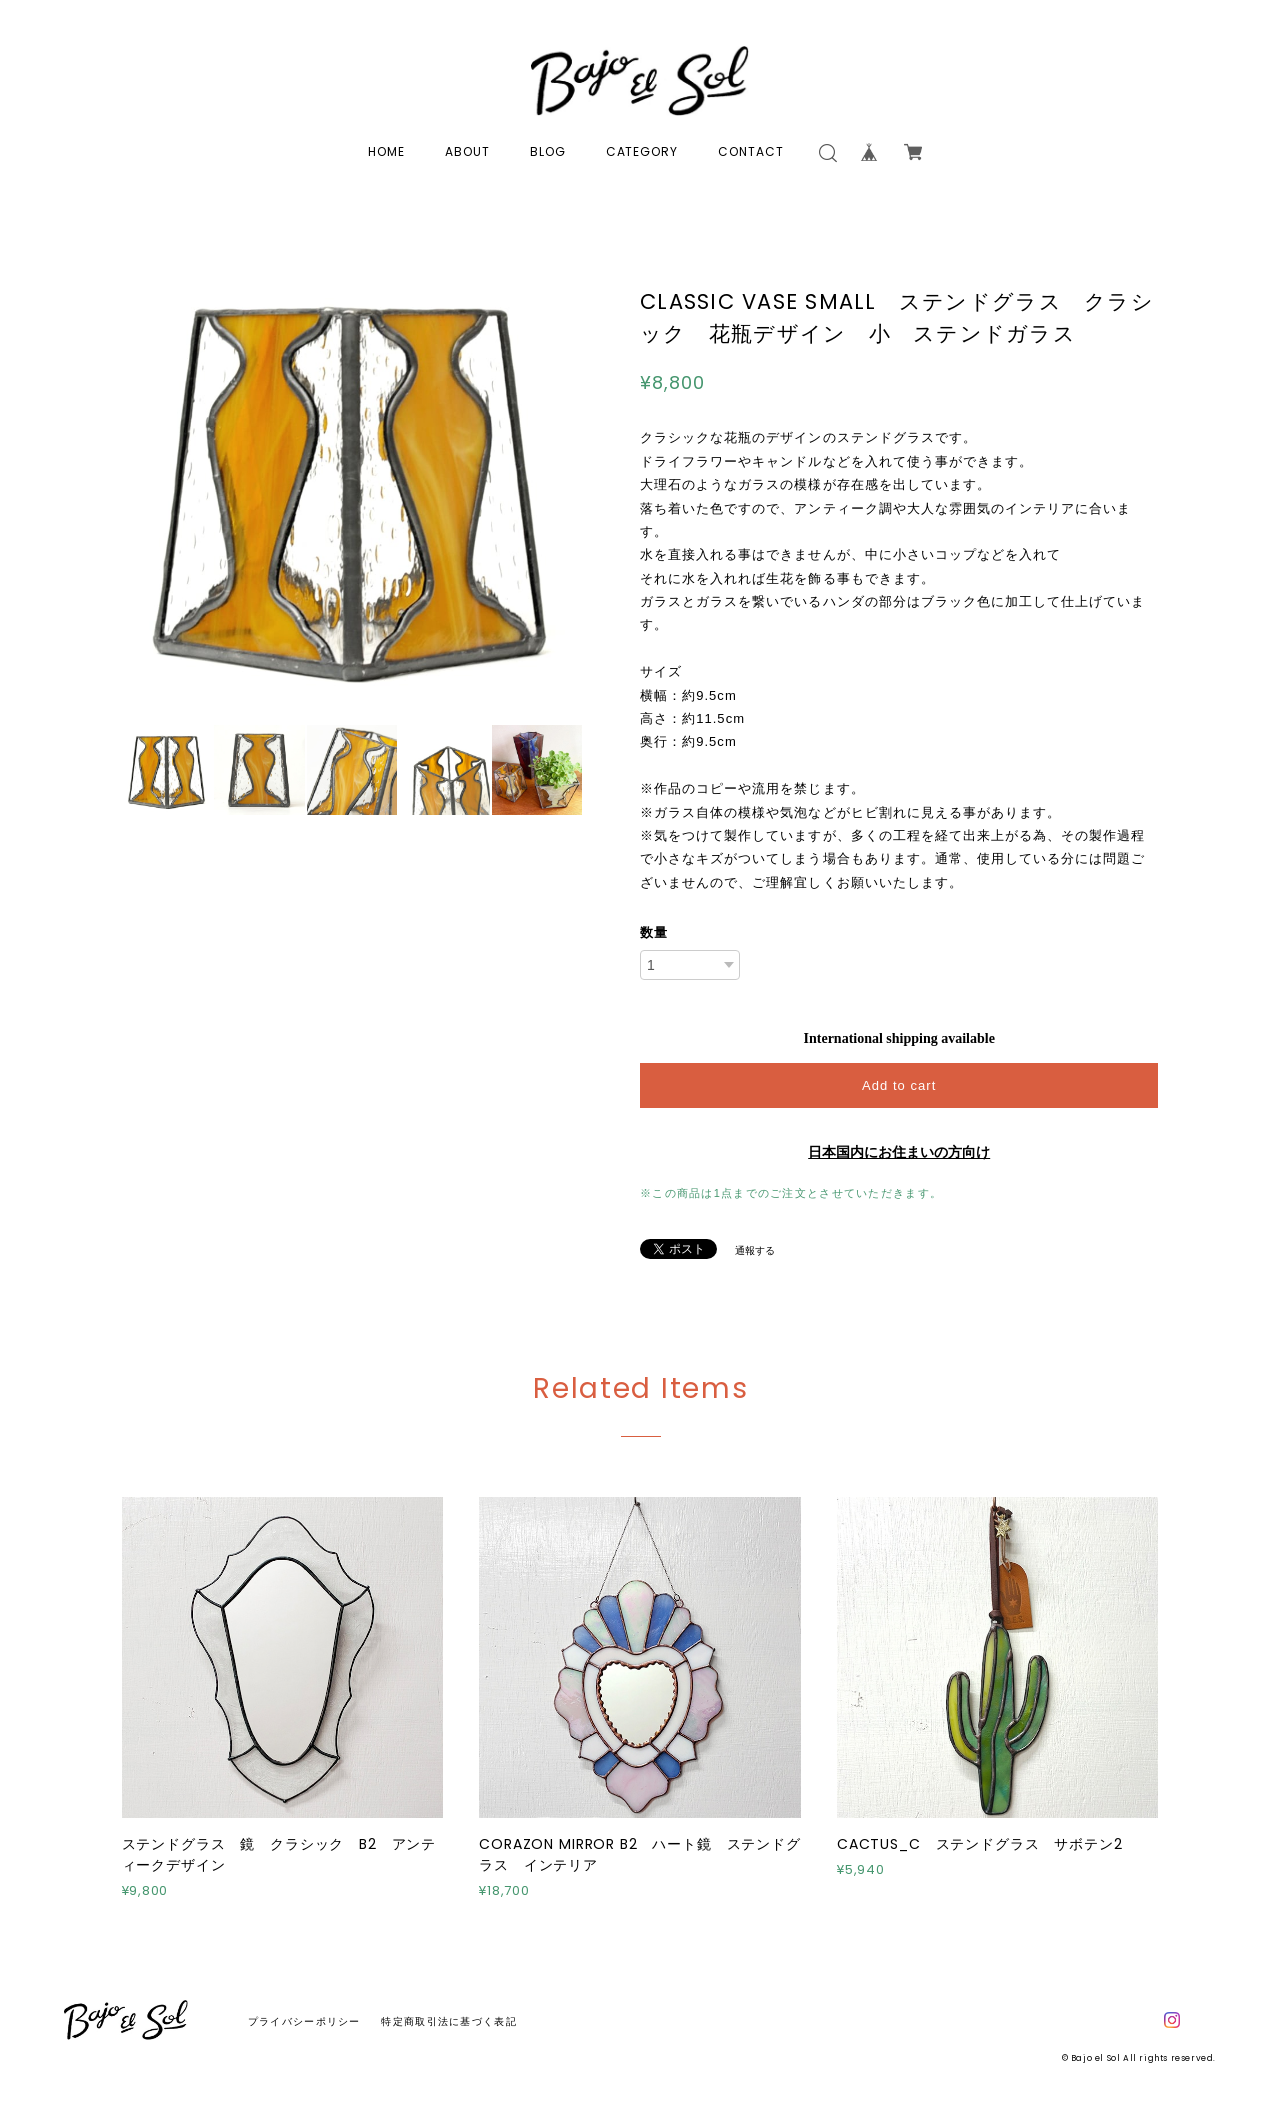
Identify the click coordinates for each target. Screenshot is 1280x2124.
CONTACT (751, 151)
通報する (755, 1250)
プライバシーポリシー (304, 2021)
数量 (654, 932)
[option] (352, 482)
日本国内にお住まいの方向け (899, 1152)
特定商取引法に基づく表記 (448, 2021)
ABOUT (467, 151)
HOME (386, 151)
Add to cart (899, 1085)
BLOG (548, 151)
